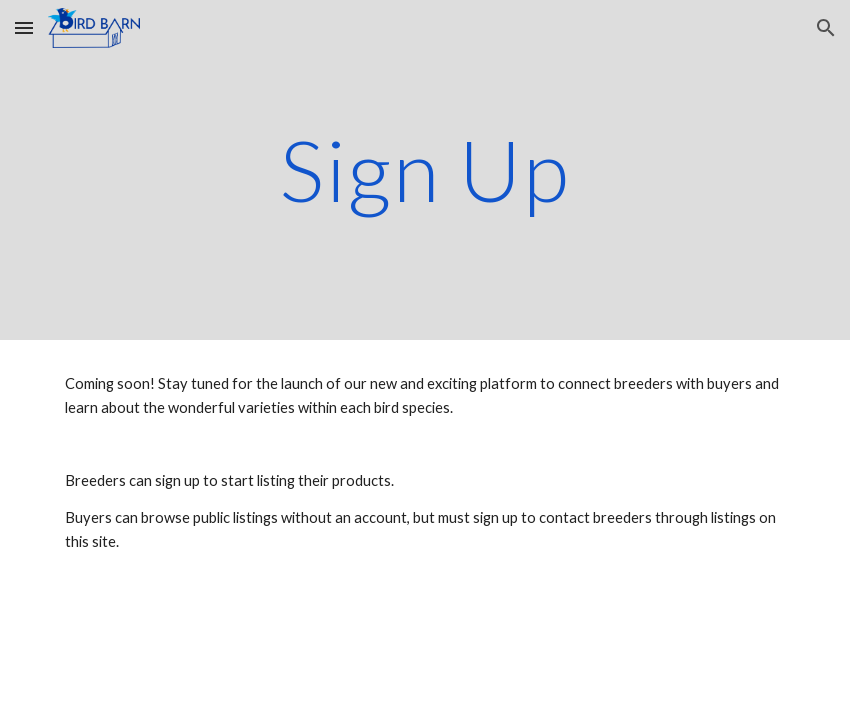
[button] (24, 27)
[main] (425, 169)
